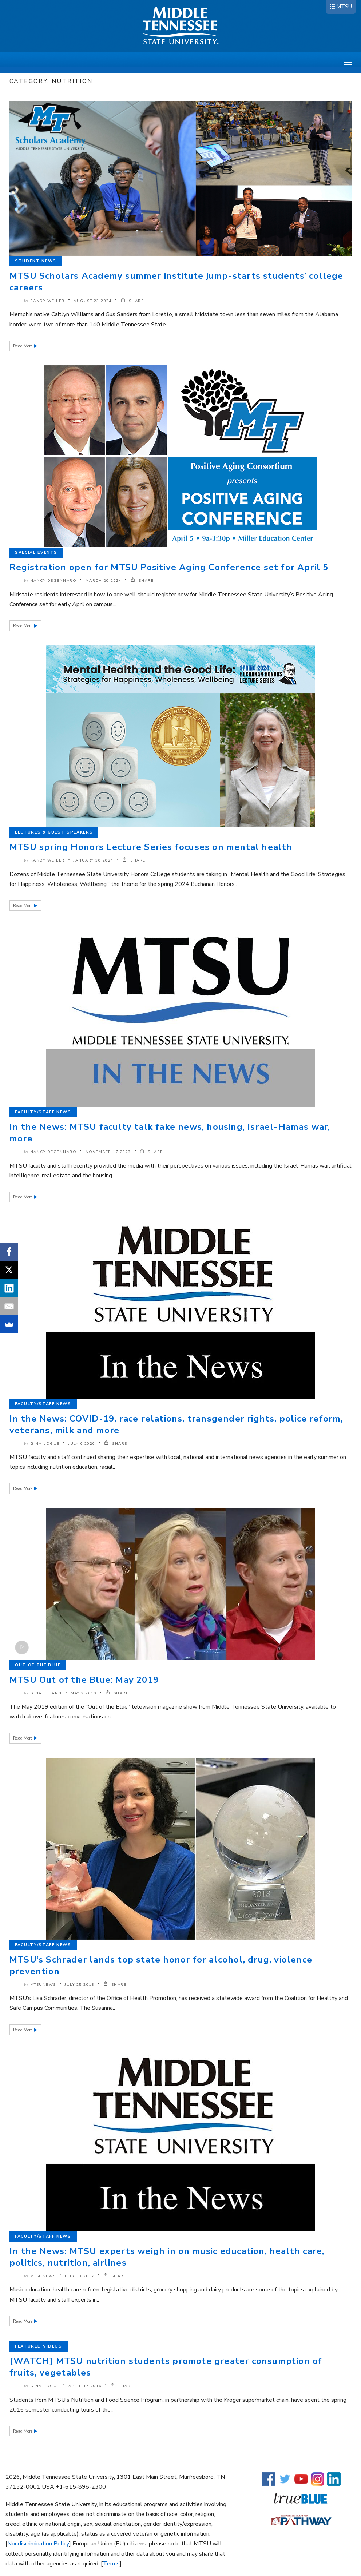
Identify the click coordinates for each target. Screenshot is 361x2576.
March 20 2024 (104, 580)
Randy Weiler (47, 300)
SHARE (132, 300)
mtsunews (43, 1984)
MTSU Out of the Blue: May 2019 (84, 1680)
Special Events (36, 552)
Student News (35, 261)
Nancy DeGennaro (53, 580)
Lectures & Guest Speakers (54, 832)
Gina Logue (45, 1443)
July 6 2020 (81, 1443)
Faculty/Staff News (43, 1112)
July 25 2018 (79, 1984)
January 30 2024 (94, 860)
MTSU (344, 6)
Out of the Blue (38, 1665)
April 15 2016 (85, 2386)
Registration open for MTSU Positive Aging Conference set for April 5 (169, 567)
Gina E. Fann (46, 1693)
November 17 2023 (108, 1151)
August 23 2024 (93, 300)
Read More (23, 346)
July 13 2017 (79, 2276)
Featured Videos (38, 2346)
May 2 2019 (83, 1693)
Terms (111, 2564)
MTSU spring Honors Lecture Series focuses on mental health (151, 847)
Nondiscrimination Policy (38, 2544)
